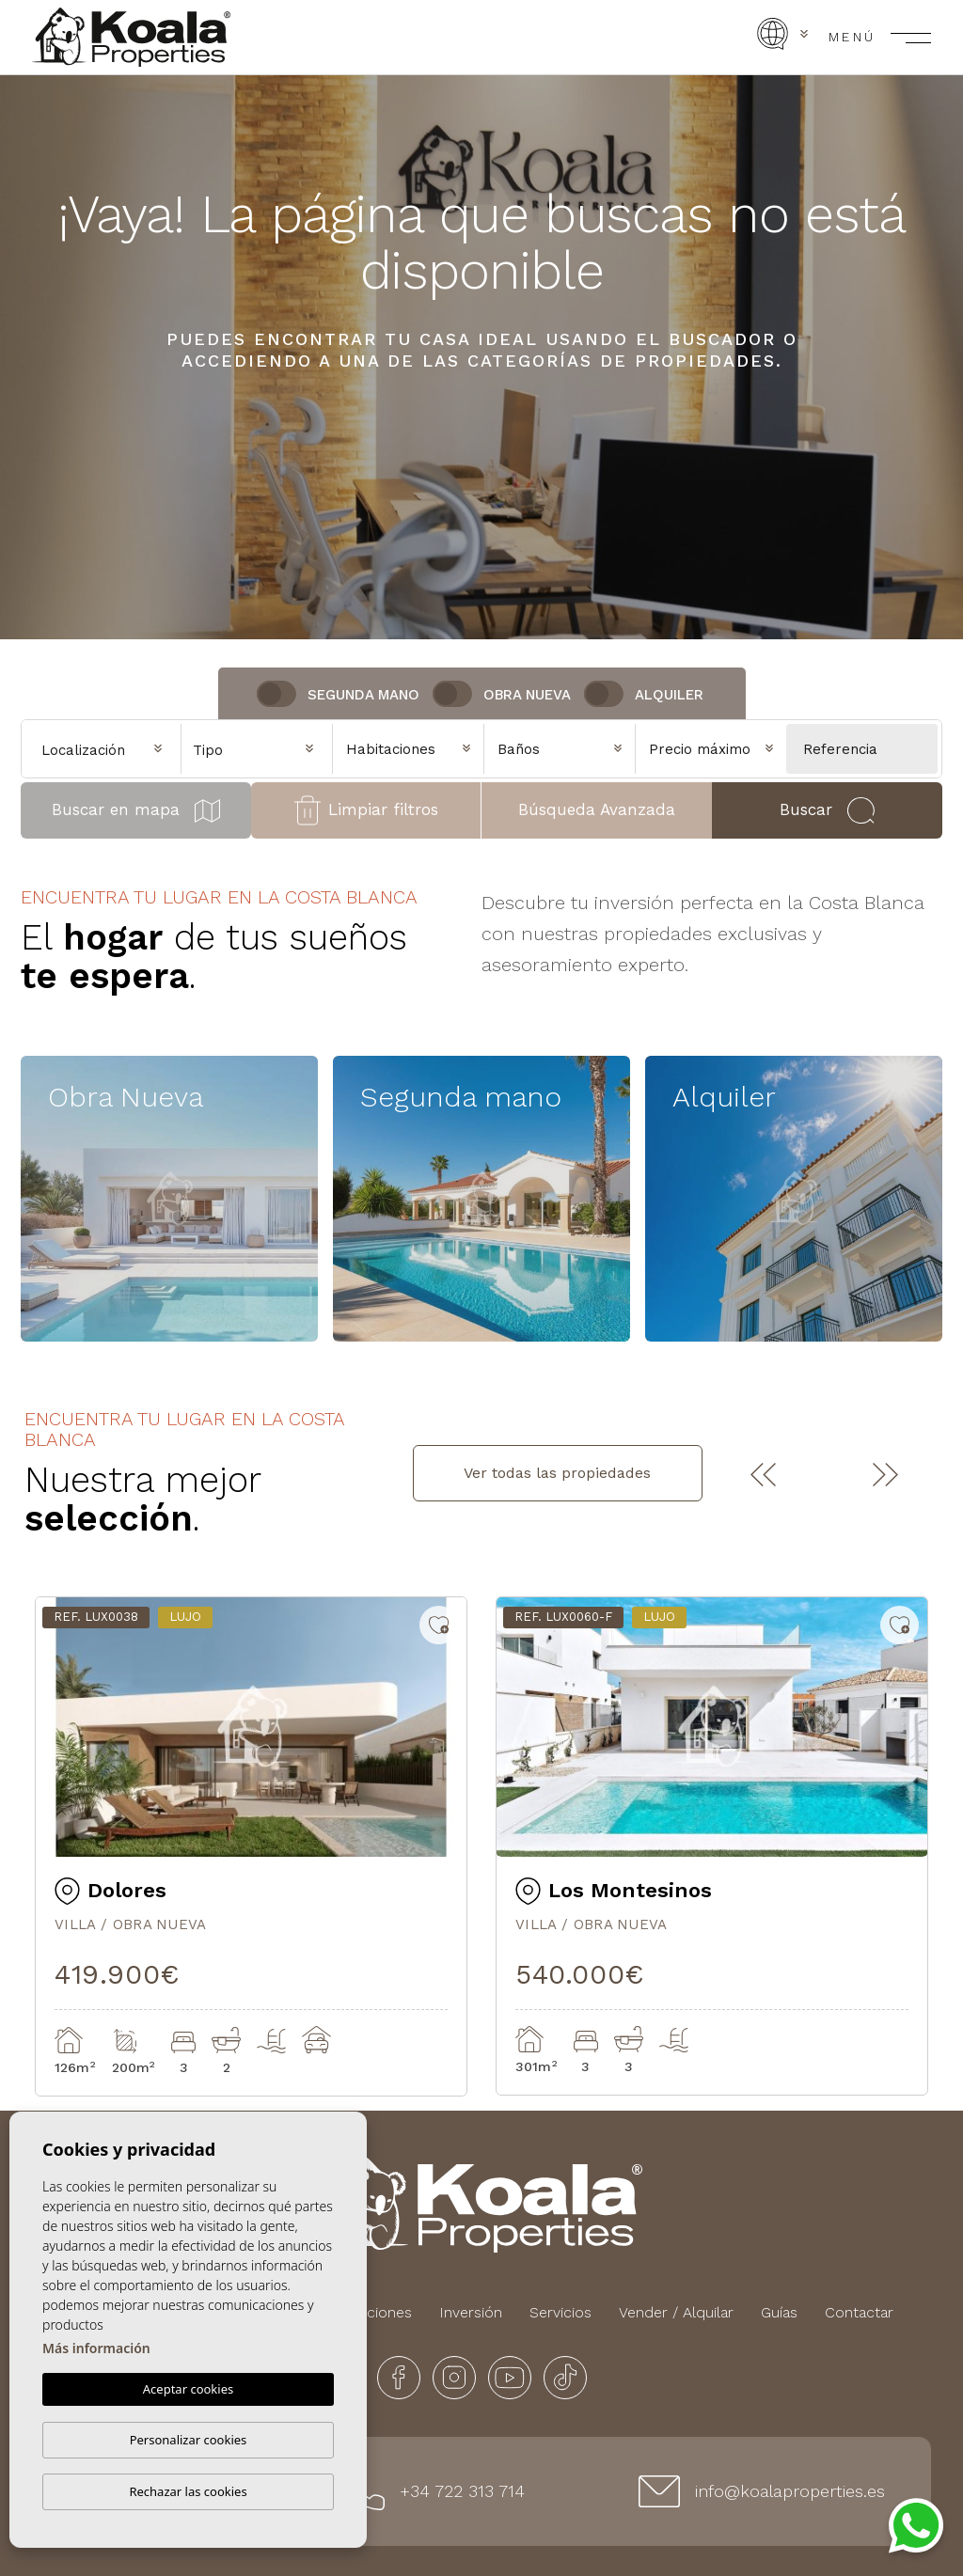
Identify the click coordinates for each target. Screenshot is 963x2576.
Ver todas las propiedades (557, 1473)
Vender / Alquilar (676, 2312)
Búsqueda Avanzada (596, 809)
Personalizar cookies (188, 2439)
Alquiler (669, 694)
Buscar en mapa (136, 811)
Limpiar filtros (366, 810)
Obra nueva (527, 694)
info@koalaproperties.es (790, 2491)
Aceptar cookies (188, 2389)
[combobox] (256, 747)
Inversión (470, 2312)
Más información (96, 2349)
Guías (779, 2312)
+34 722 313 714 (462, 2491)
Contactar (859, 2312)
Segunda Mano (363, 694)
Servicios (560, 2312)
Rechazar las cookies (187, 2491)
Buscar (827, 810)
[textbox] (261, 750)
